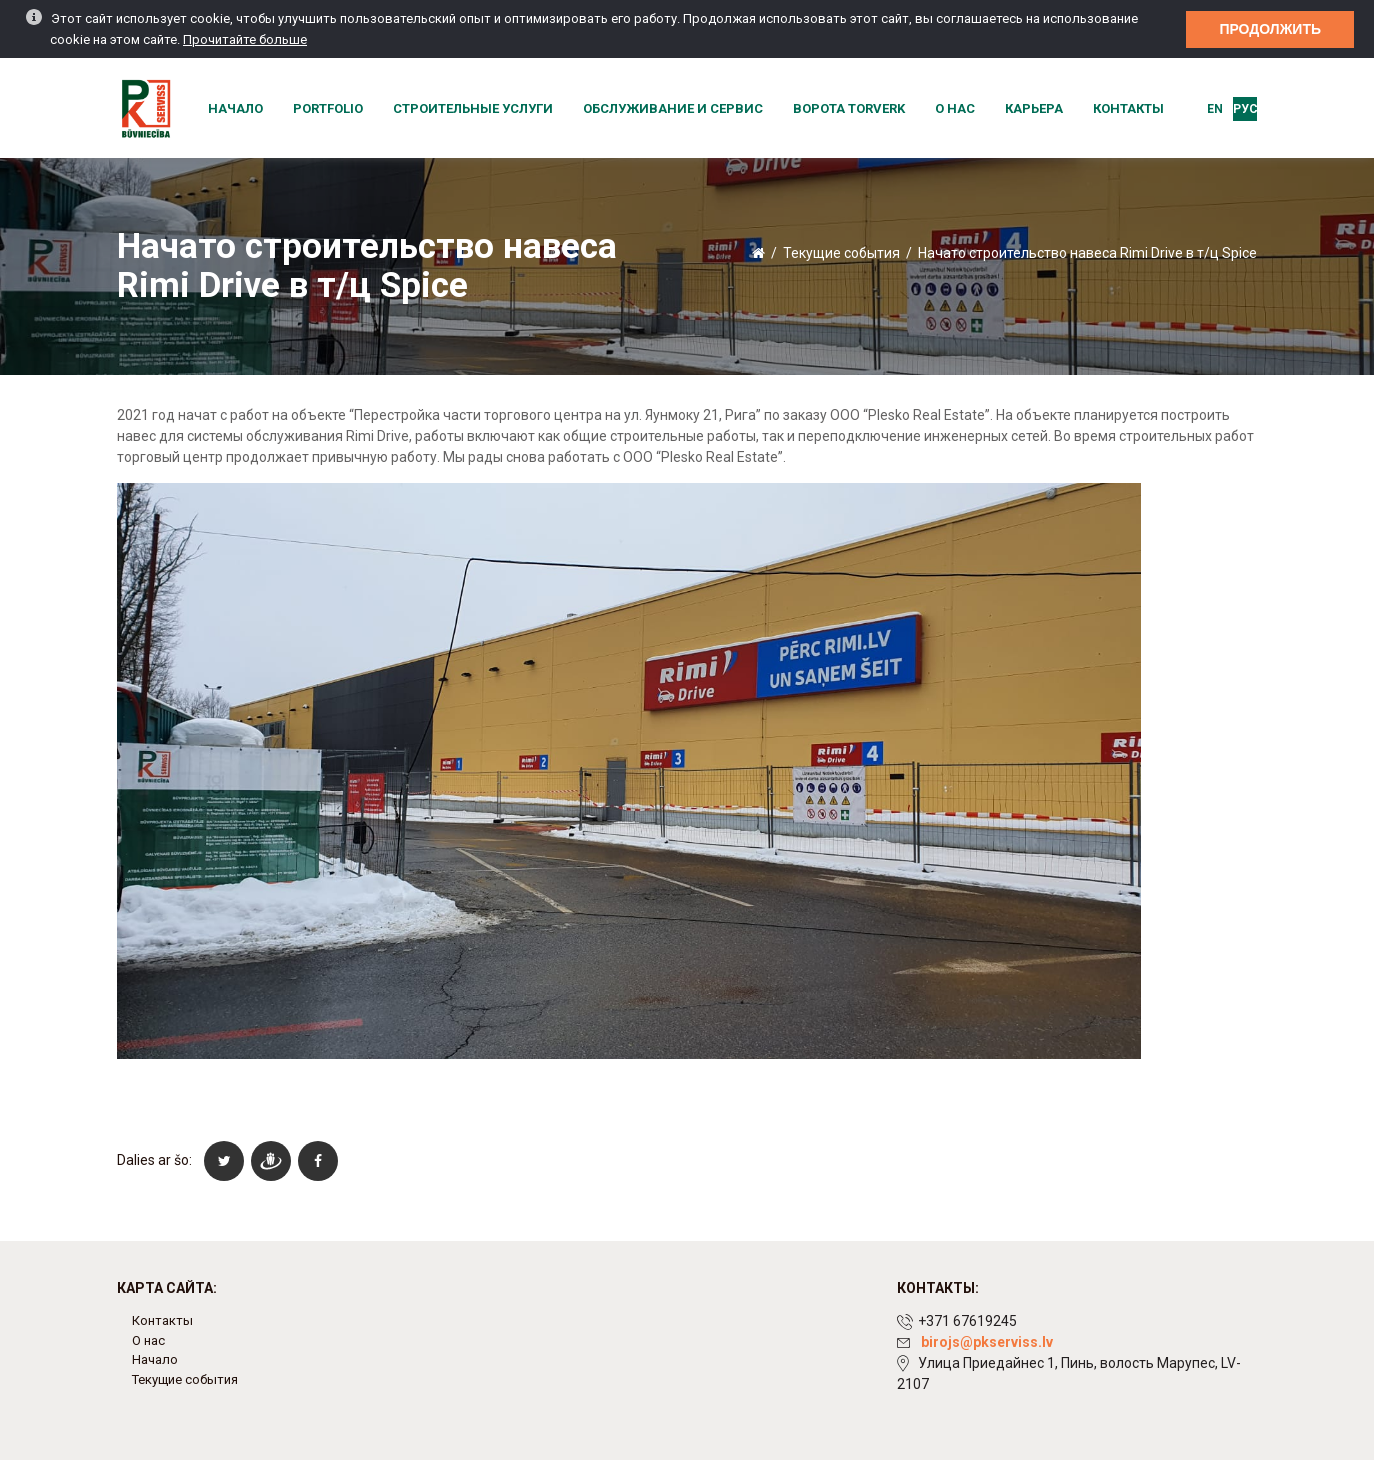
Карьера (1034, 108)
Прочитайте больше (245, 37)
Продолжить (1270, 26)
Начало (235, 108)
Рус (1245, 109)
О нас (955, 108)
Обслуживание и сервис (673, 108)
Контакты (1128, 108)
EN (1215, 109)
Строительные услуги (473, 108)
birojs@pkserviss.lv (987, 1342)
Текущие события (841, 253)
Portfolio (328, 108)
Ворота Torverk (849, 108)
